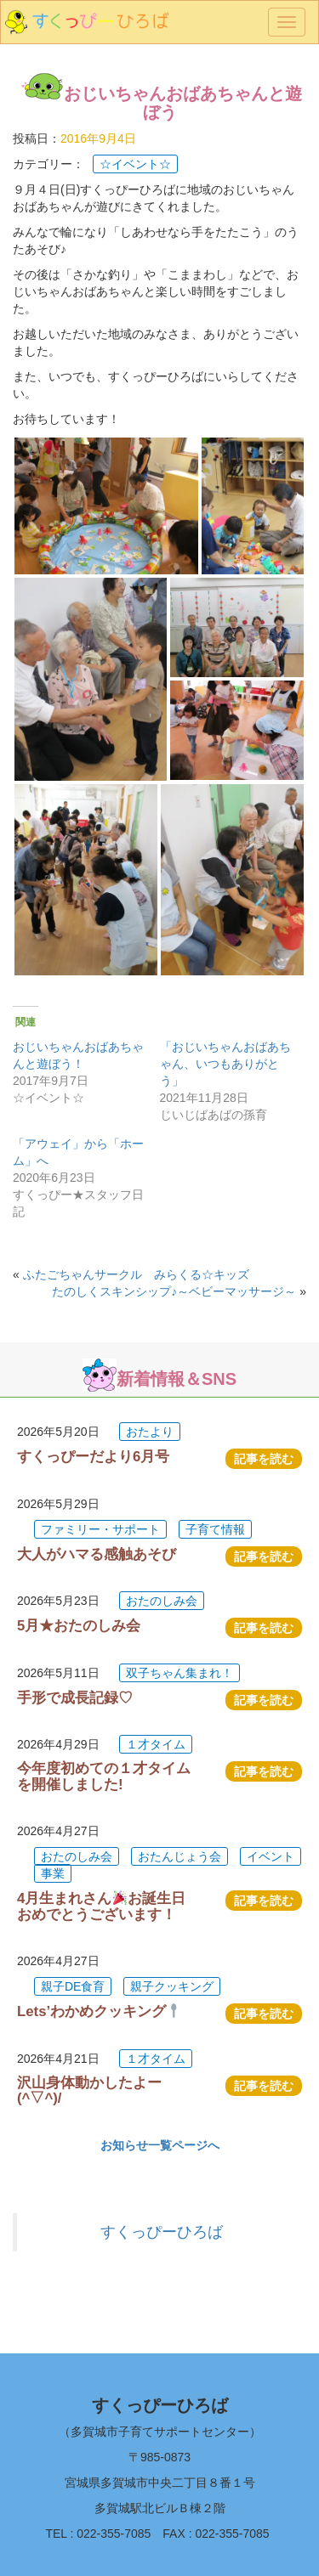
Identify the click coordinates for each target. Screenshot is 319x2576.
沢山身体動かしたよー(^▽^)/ (89, 2090)
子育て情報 (215, 1529)
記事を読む (263, 1459)
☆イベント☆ (135, 164)
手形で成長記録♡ (75, 1698)
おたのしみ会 (161, 1600)
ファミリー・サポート (100, 1529)
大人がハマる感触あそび (96, 1554)
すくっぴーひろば (161, 2231)
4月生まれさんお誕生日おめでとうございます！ (101, 1906)
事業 (53, 1873)
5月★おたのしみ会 (78, 1626)
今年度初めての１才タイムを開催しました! (104, 1776)
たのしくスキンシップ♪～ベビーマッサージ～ (174, 1291)
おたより (150, 1431)
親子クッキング (172, 1986)
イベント (270, 1856)
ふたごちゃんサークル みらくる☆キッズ (136, 1274)
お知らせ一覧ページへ (159, 2145)
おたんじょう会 (179, 1856)
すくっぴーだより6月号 (93, 1457)
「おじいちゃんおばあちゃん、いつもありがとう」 (225, 1063)
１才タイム (155, 1744)
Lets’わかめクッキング (99, 2011)
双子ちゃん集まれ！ (179, 1673)
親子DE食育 (73, 1986)
